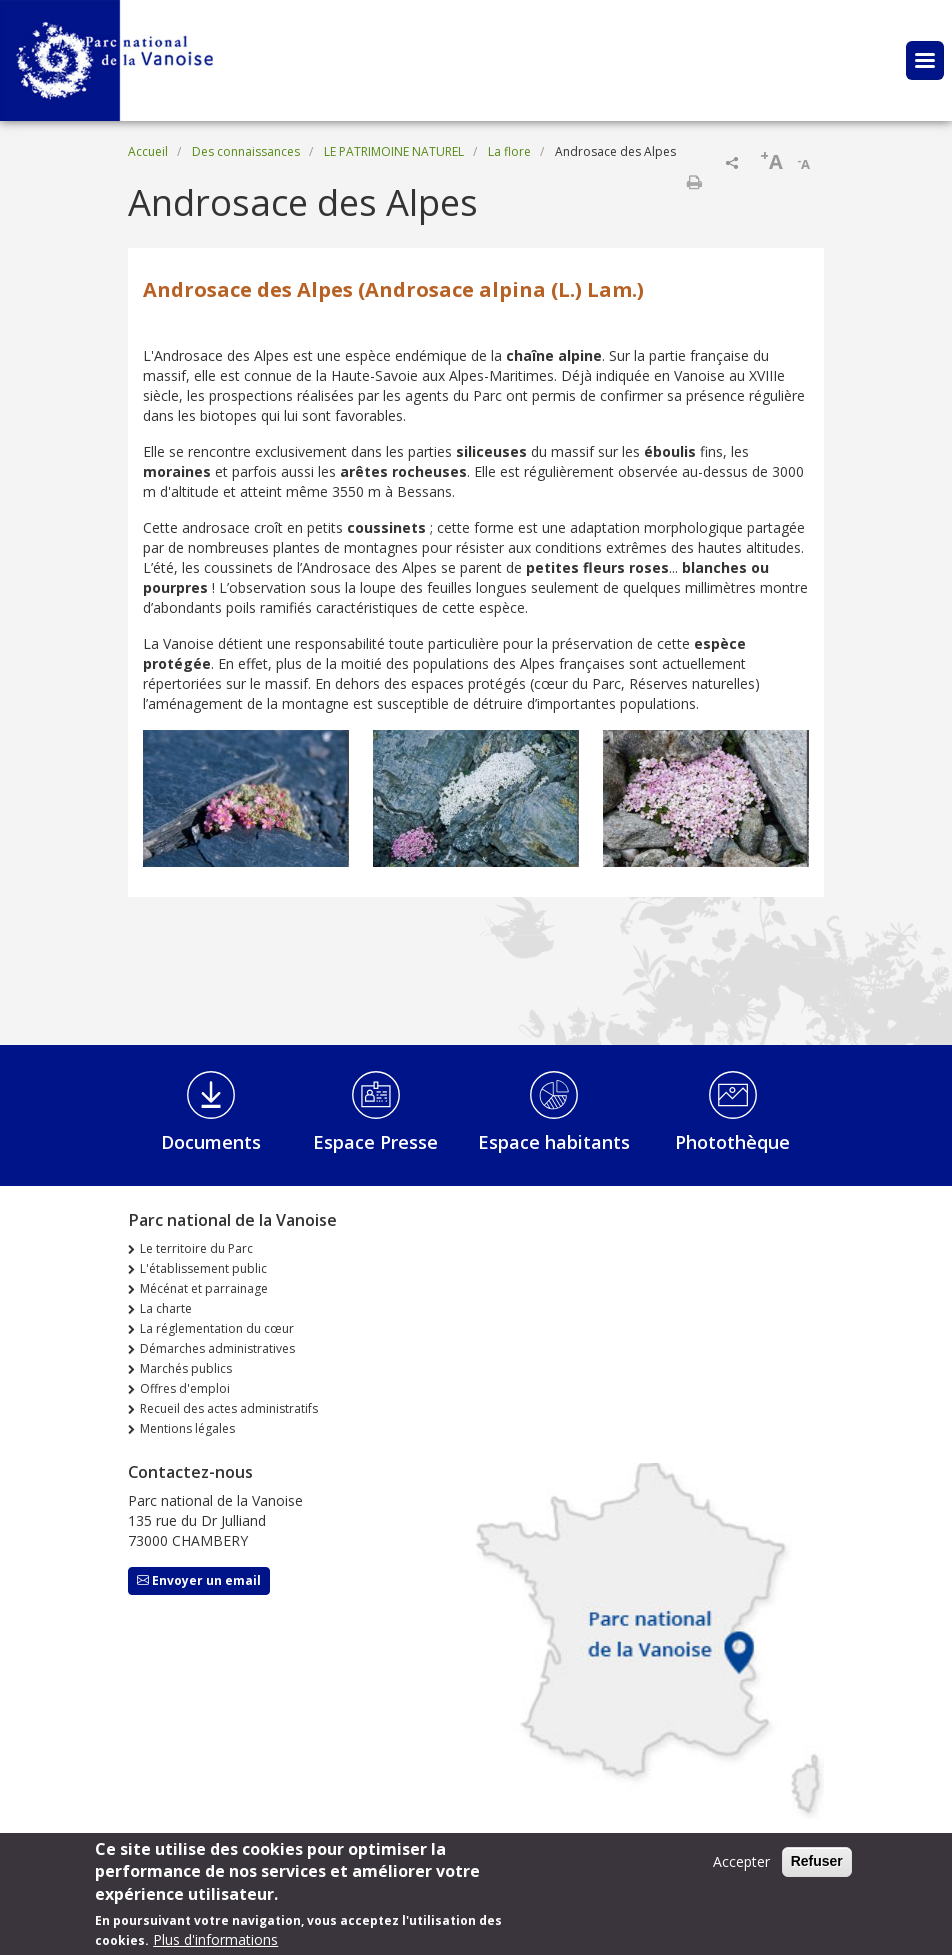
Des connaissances (246, 151)
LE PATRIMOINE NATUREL (394, 151)
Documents (211, 1142)
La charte (166, 1308)
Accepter (741, 1869)
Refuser (817, 1869)
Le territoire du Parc (196, 1248)
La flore (509, 151)
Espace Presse (375, 1142)
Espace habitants (554, 1142)
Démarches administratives (217, 1348)
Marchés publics (186, 1368)
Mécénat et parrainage (204, 1288)
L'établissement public (203, 1268)
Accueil (148, 151)
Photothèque (732, 1142)
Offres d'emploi (185, 1388)
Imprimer (694, 182)
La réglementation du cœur (217, 1328)
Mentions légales (187, 1428)
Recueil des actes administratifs (229, 1408)
